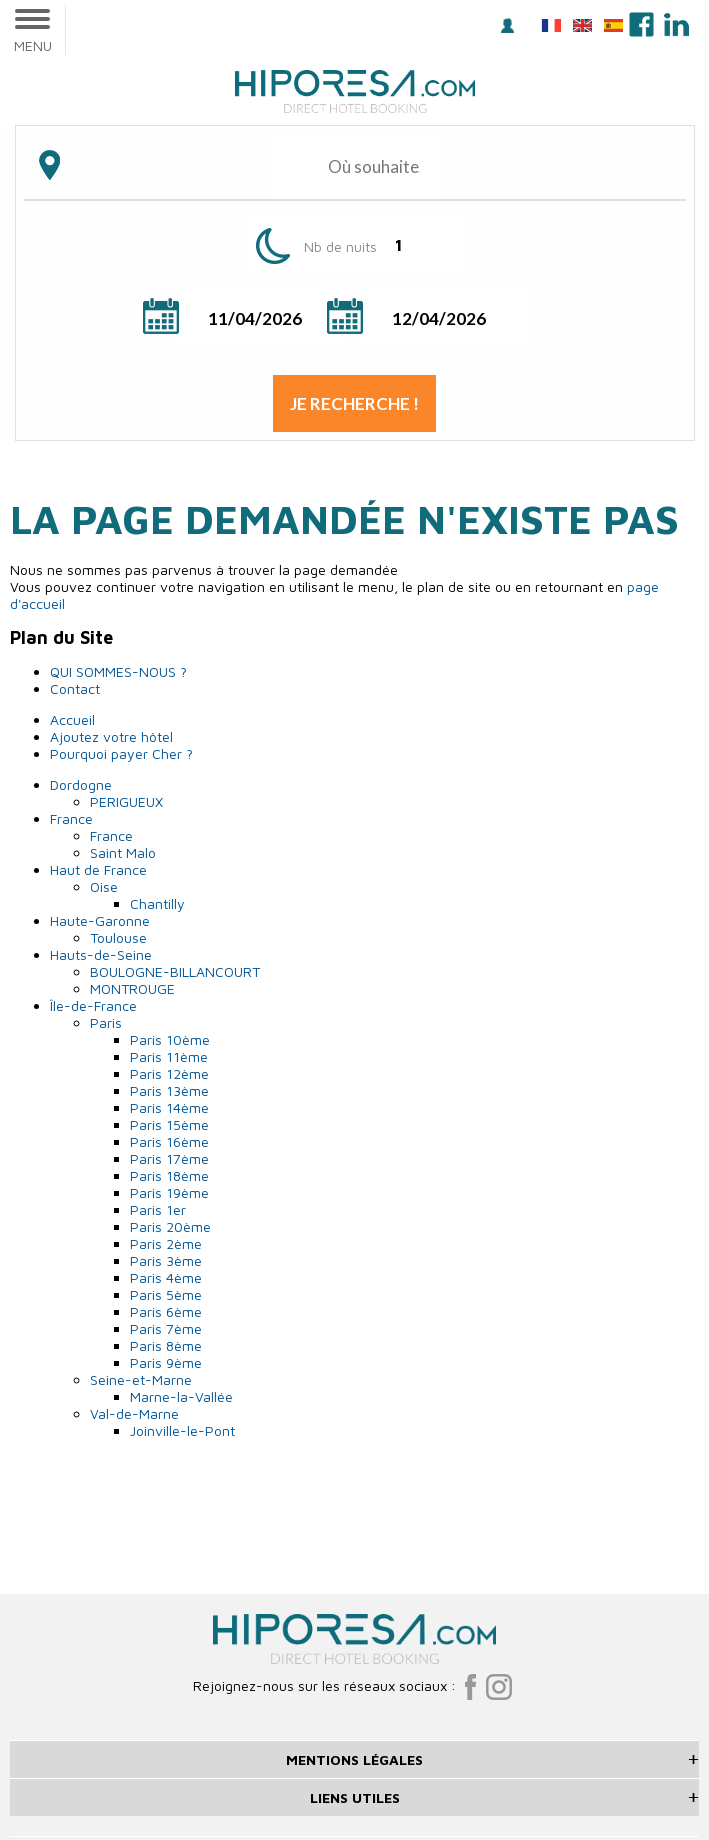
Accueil (72, 719)
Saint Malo (123, 852)
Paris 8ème (166, 1345)
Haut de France (98, 869)
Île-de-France (93, 1005)
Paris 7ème (166, 1328)
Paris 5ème (166, 1294)
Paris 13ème (169, 1090)
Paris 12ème (169, 1073)
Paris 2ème (166, 1243)
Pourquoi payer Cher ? (121, 753)
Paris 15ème (169, 1124)
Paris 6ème (166, 1311)
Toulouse (118, 937)
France (71, 818)
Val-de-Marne (134, 1413)
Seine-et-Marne (141, 1379)
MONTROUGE (132, 988)
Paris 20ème (170, 1226)
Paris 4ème (166, 1277)
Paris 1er (158, 1209)
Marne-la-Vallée (181, 1396)
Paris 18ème (169, 1175)
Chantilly (157, 903)
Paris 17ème (169, 1158)
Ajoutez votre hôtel (111, 736)
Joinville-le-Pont (182, 1430)
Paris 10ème (170, 1039)
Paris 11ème (169, 1056)
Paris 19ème (169, 1192)
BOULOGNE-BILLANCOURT (175, 971)
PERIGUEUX (126, 801)
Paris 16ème (169, 1141)
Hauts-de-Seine (101, 954)
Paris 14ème (169, 1107)
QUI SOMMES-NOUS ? (118, 671)
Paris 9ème (166, 1362)
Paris (106, 1022)
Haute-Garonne (100, 920)
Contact (75, 688)
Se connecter (507, 25)
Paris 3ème (166, 1260)
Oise (104, 886)
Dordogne (81, 784)
